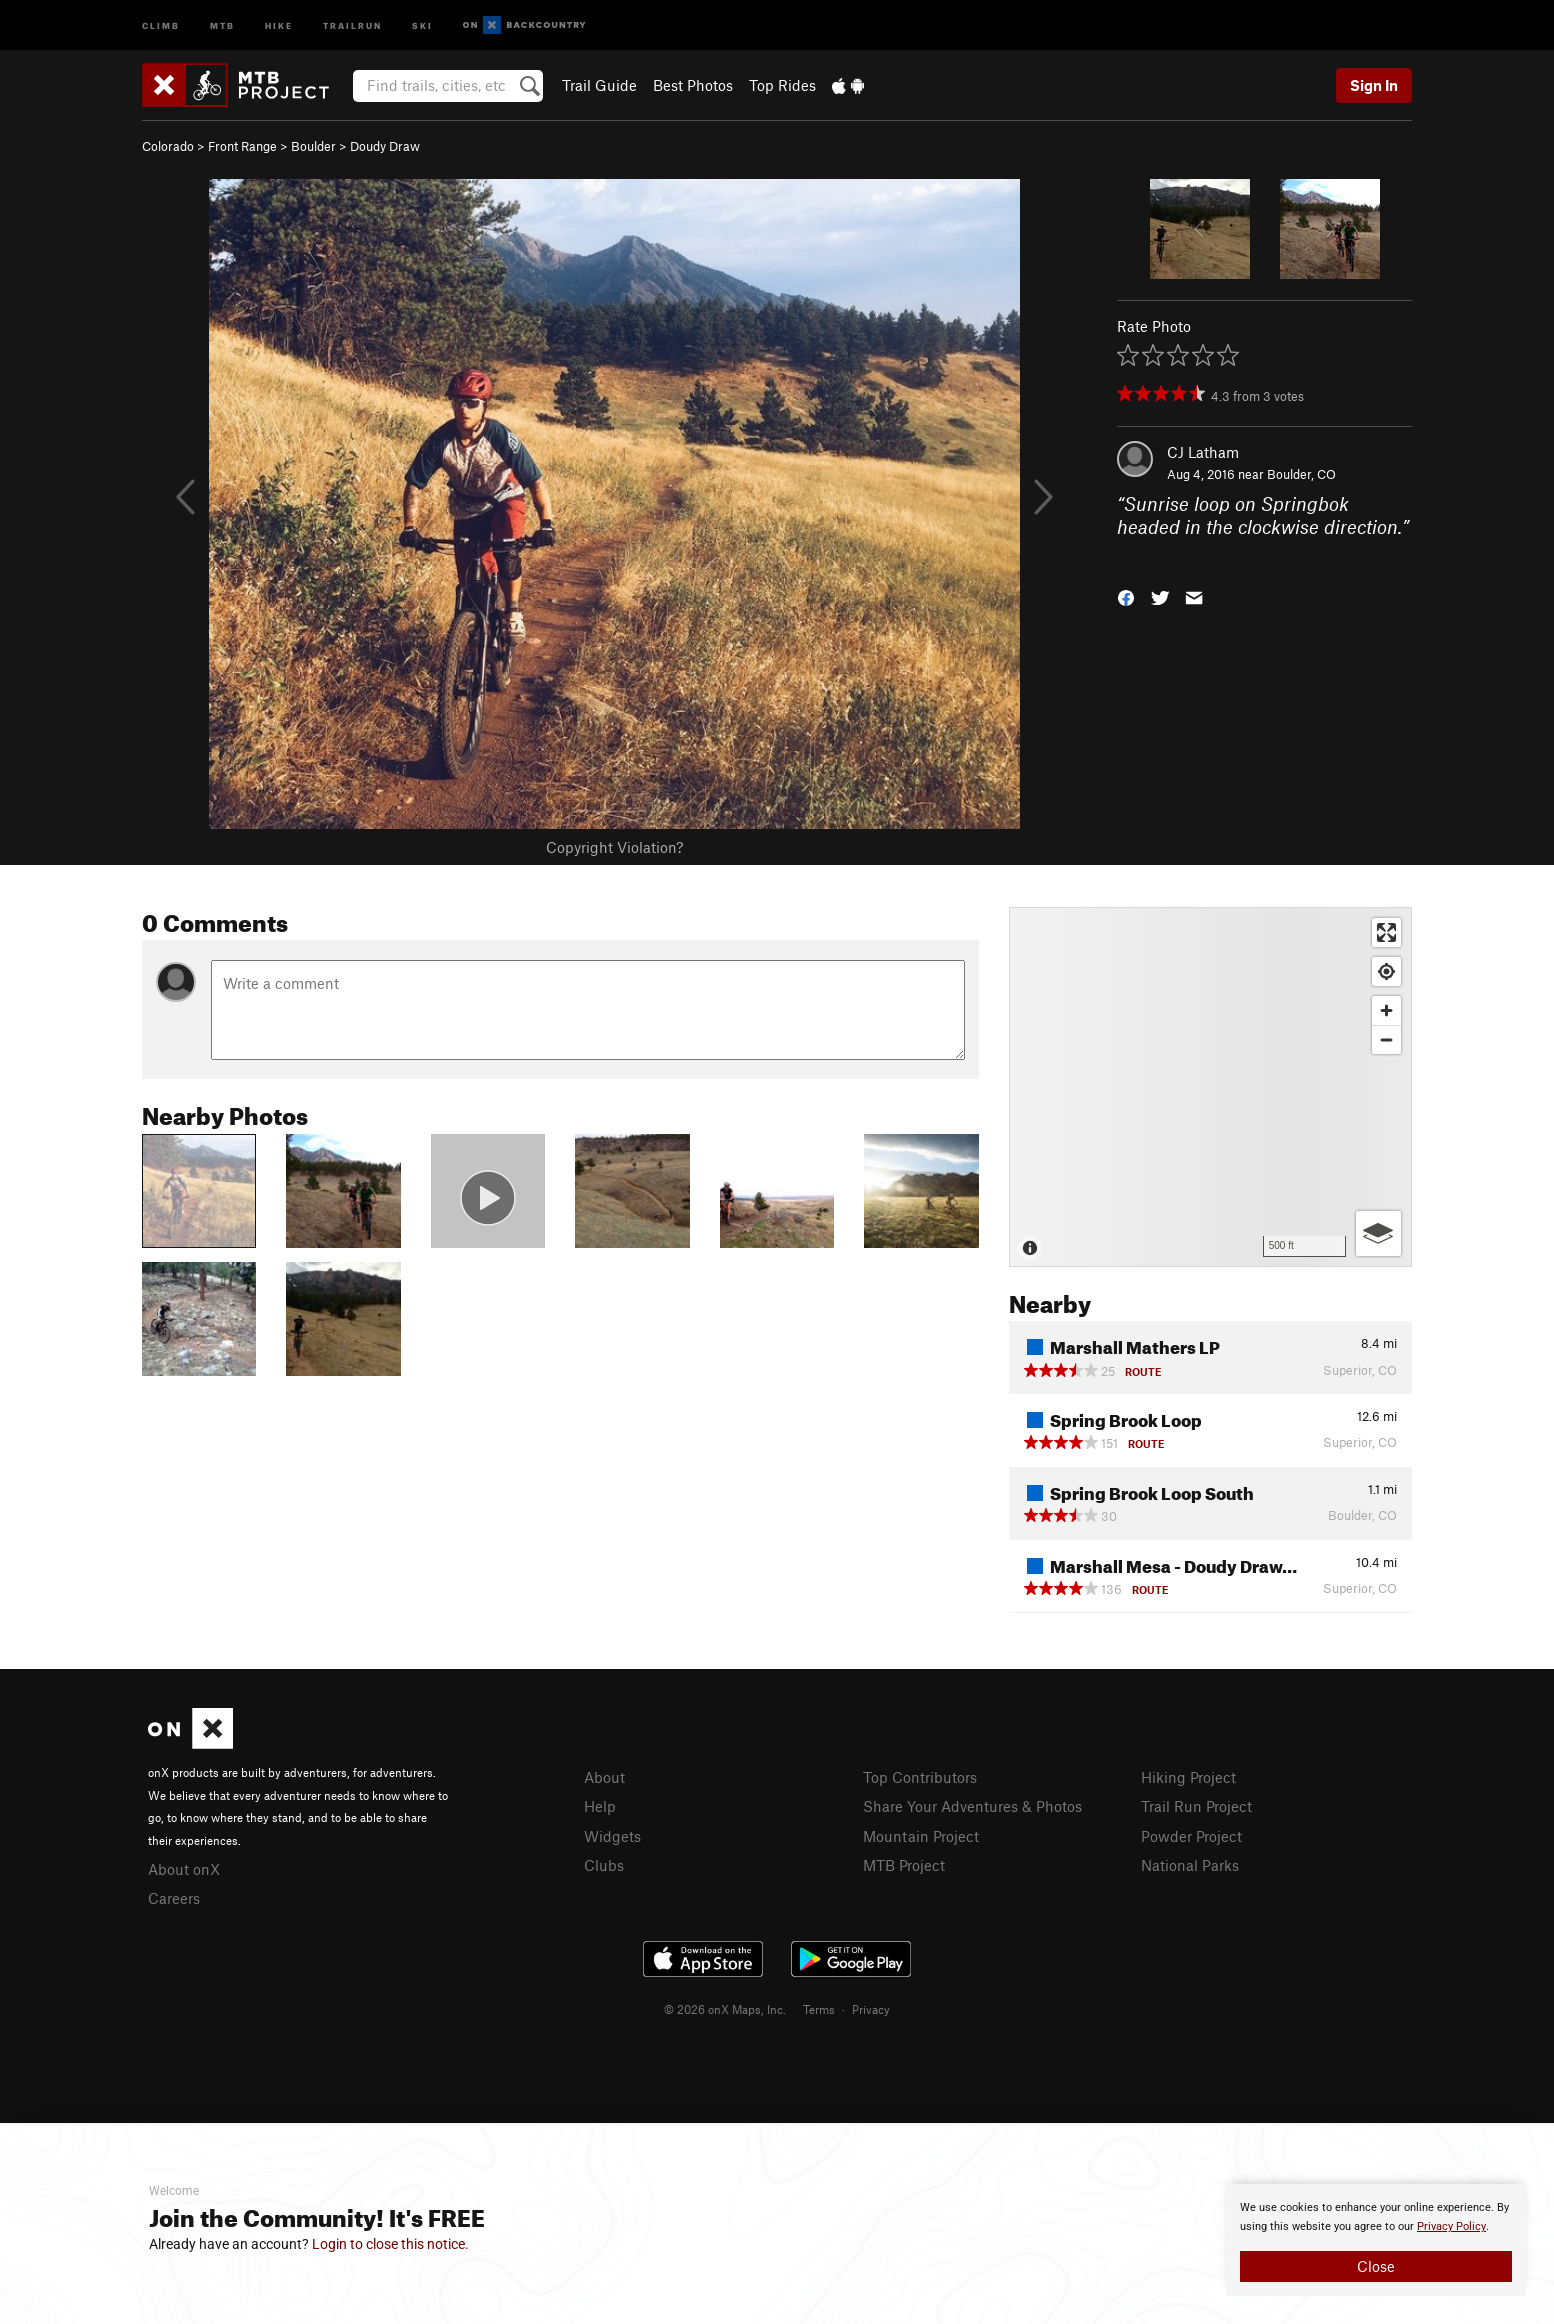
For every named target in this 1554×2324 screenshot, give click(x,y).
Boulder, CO (1301, 474)
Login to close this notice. (390, 2244)
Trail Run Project (1196, 1806)
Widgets (612, 1836)
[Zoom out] (1386, 1039)
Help (600, 1806)
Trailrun (352, 24)
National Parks (1190, 1865)
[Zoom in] (1386, 1010)
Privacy (871, 2009)
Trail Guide (599, 85)
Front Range (242, 146)
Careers (174, 1898)
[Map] (1210, 1087)
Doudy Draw (385, 146)
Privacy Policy (1451, 2226)
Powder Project (1191, 1836)
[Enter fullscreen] (1386, 932)
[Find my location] (1386, 971)
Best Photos (693, 85)
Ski (422, 24)
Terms (819, 2009)
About (604, 1777)
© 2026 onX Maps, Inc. (725, 2009)
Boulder (313, 146)
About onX (184, 1869)
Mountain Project (921, 1836)
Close (1376, 2266)
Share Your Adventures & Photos (972, 1806)
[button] (1126, 596)
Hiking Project (1188, 1777)
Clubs (604, 1865)
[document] (1376, 2240)
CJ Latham (1203, 452)
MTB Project (904, 1865)
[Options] (1378, 1233)
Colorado (168, 146)
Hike (279, 24)
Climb (161, 24)
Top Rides (782, 85)
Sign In (1374, 85)
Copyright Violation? (614, 847)
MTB (222, 24)
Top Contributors (920, 1777)
